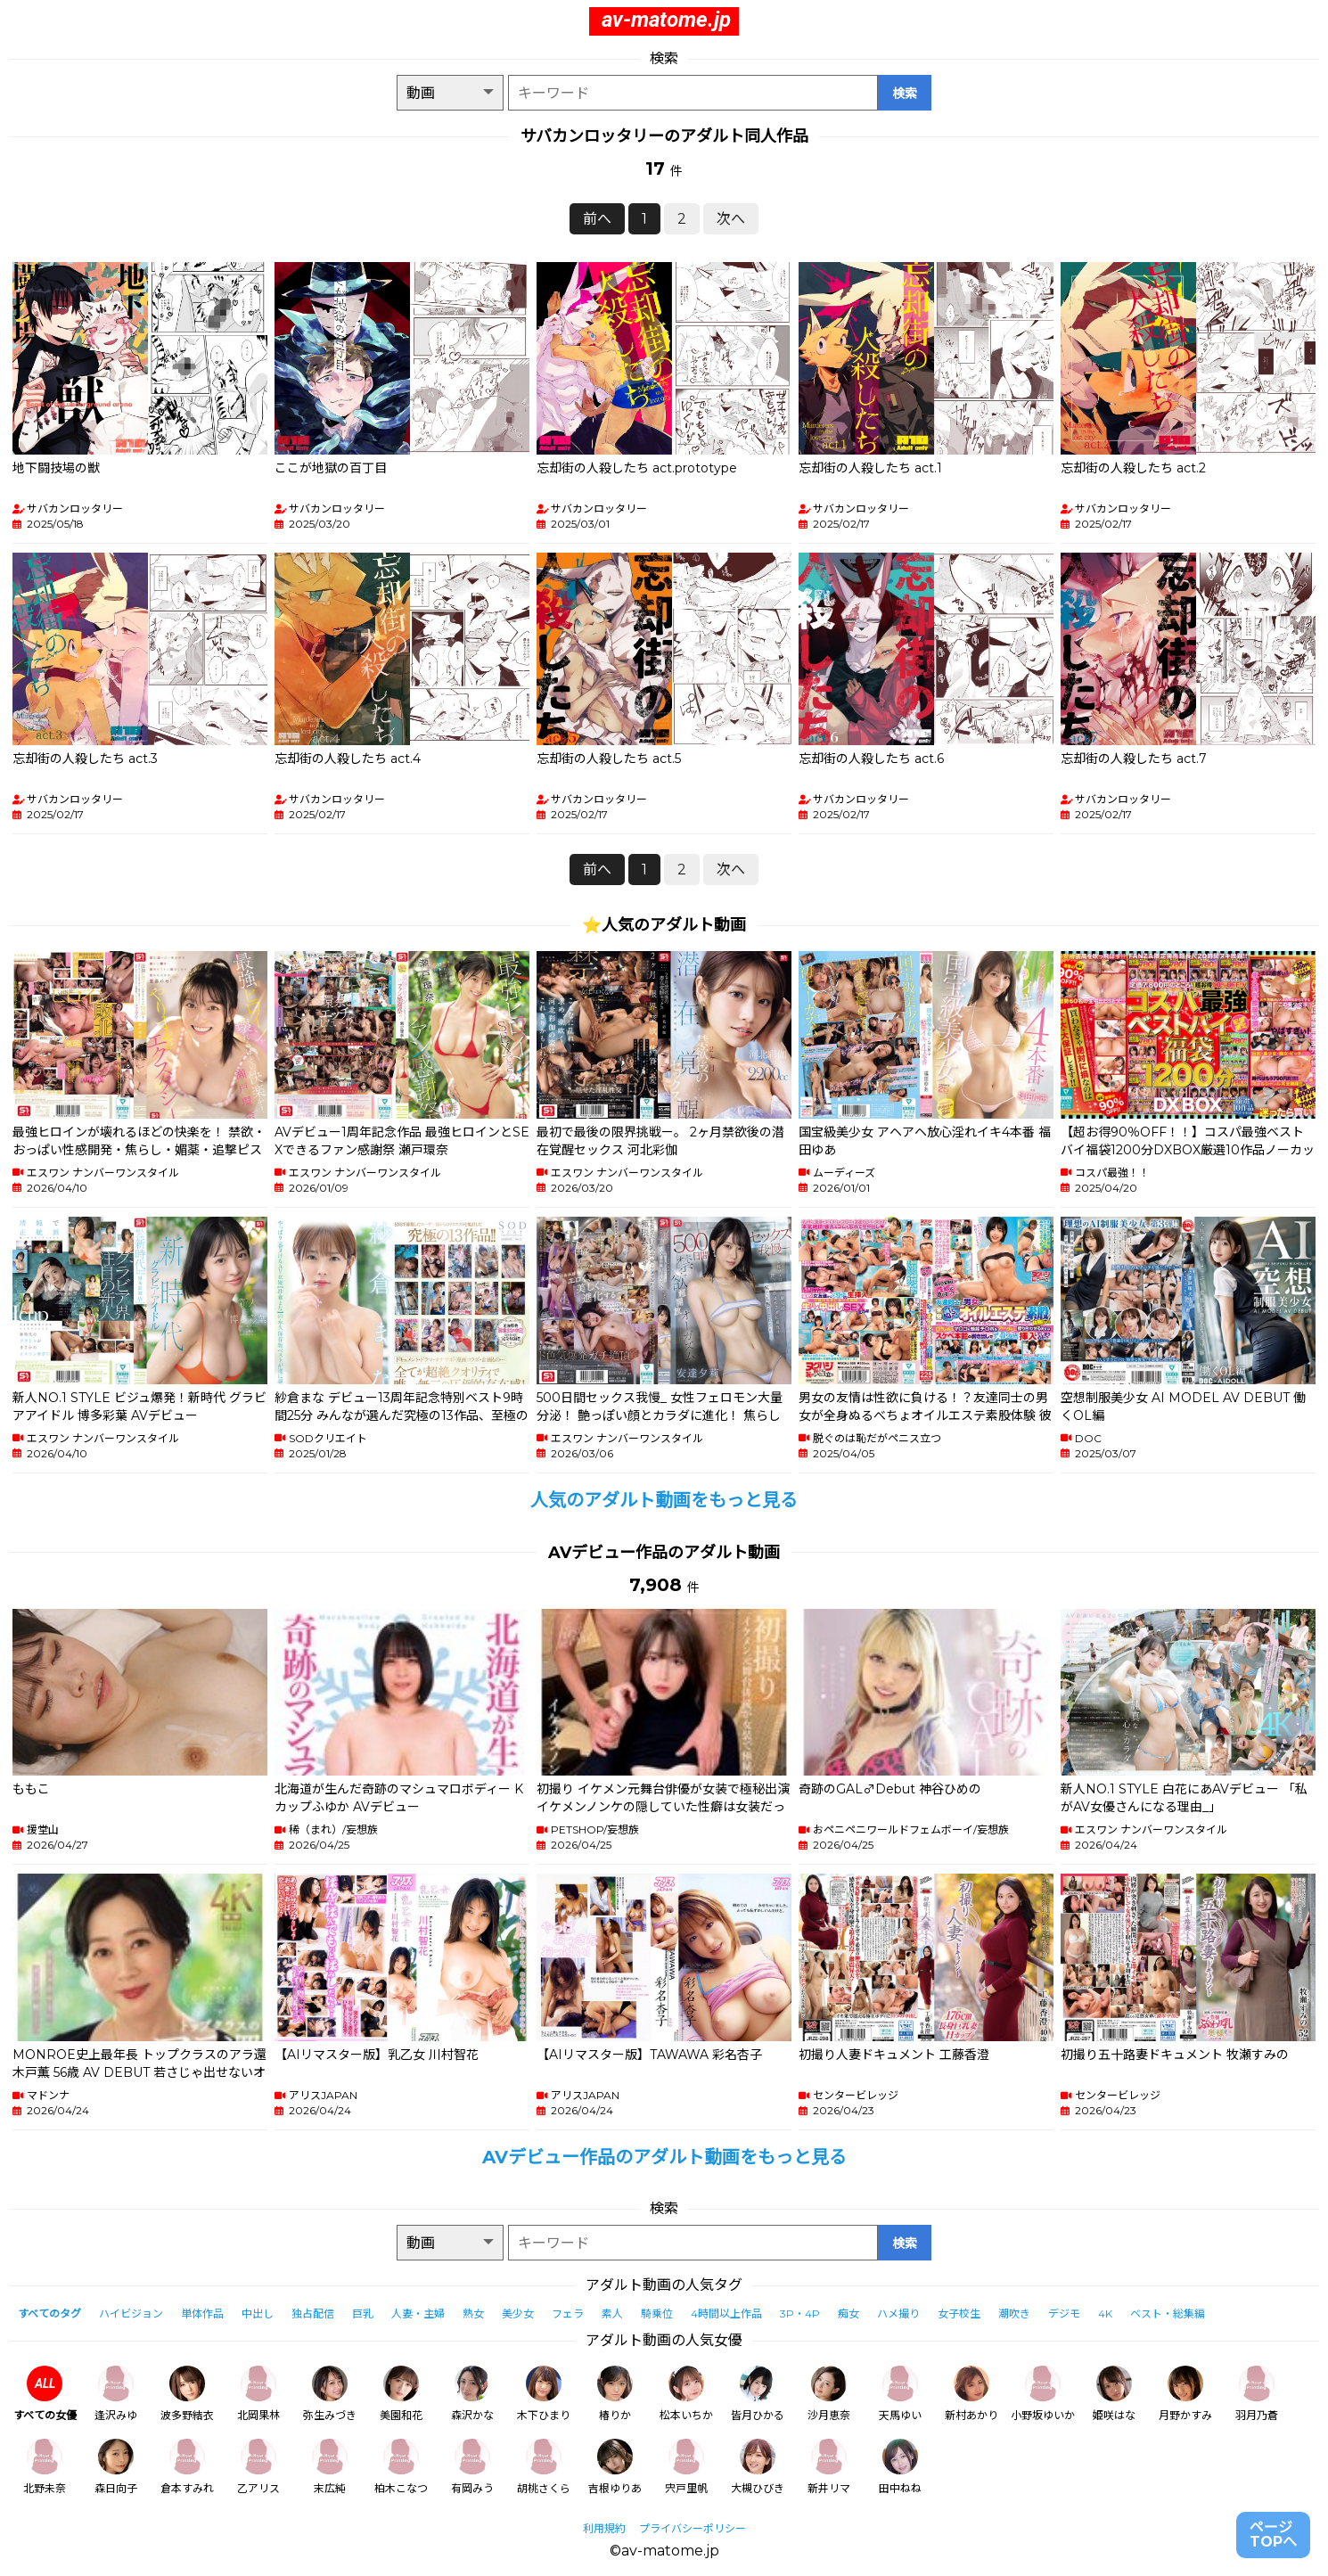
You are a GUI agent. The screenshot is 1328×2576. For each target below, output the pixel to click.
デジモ (1064, 2313)
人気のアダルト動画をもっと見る (664, 1500)
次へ (731, 218)
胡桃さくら (543, 2467)
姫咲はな (1114, 2394)
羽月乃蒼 (1256, 2394)
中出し (258, 2313)
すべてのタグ (49, 2313)
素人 (612, 2313)
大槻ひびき (757, 2467)
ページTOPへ (1273, 2534)
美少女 (518, 2313)
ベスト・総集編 (1167, 2313)
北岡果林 (258, 2394)
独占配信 (312, 2313)
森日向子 (115, 2467)
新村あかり (971, 2394)
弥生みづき (330, 2394)
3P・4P (800, 2313)
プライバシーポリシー (692, 2528)
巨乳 (362, 2313)
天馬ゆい (900, 2394)
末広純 (330, 2467)
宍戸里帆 (686, 2467)
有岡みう (472, 2467)
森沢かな (472, 2394)
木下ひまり (543, 2394)
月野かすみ (1185, 2394)
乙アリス (258, 2467)
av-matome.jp (666, 19)
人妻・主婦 (418, 2313)
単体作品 (202, 2313)
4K (1105, 2313)
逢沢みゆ (115, 2394)
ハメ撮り (898, 2313)
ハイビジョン (131, 2313)
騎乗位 (657, 2313)
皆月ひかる (757, 2394)
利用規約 (604, 2528)
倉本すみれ (187, 2467)
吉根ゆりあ (615, 2467)
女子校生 (959, 2313)
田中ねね (900, 2467)
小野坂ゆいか (1043, 2394)
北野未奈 (44, 2467)
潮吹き (1014, 2313)
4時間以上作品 (726, 2313)
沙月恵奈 (828, 2394)
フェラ (568, 2313)
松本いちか (686, 2394)
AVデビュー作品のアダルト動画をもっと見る (664, 2157)
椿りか (615, 2394)
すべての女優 (45, 2394)
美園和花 (401, 2394)
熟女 (473, 2313)
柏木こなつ (401, 2467)
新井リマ (828, 2467)
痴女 (848, 2313)
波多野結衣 (187, 2394)
